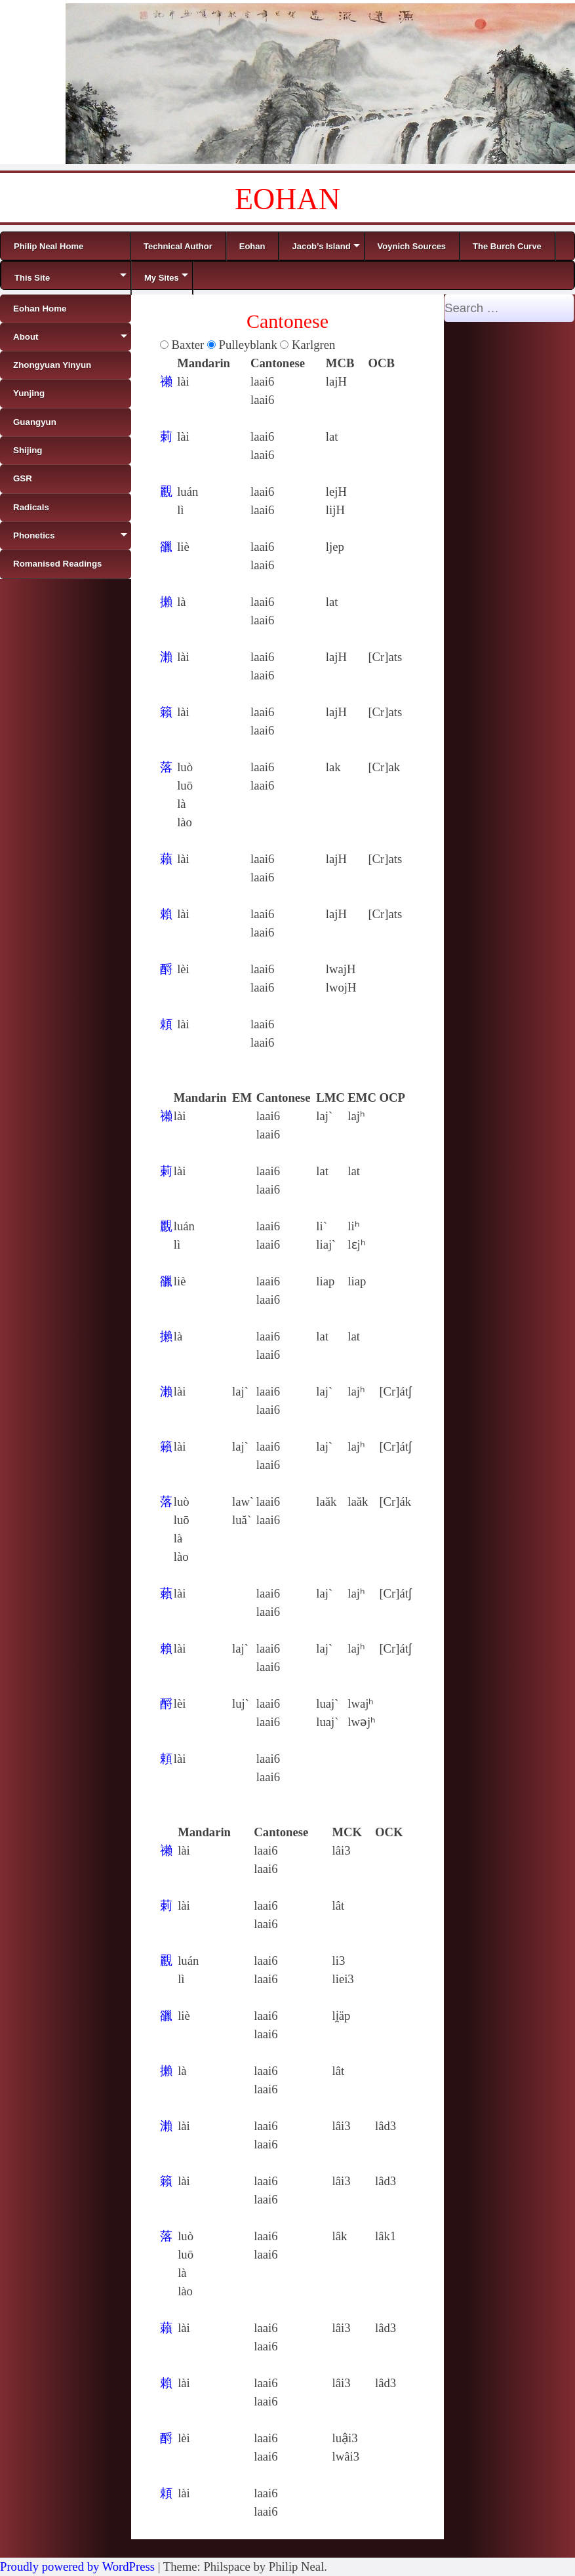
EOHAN (287, 199)
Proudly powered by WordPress (77, 2566)
